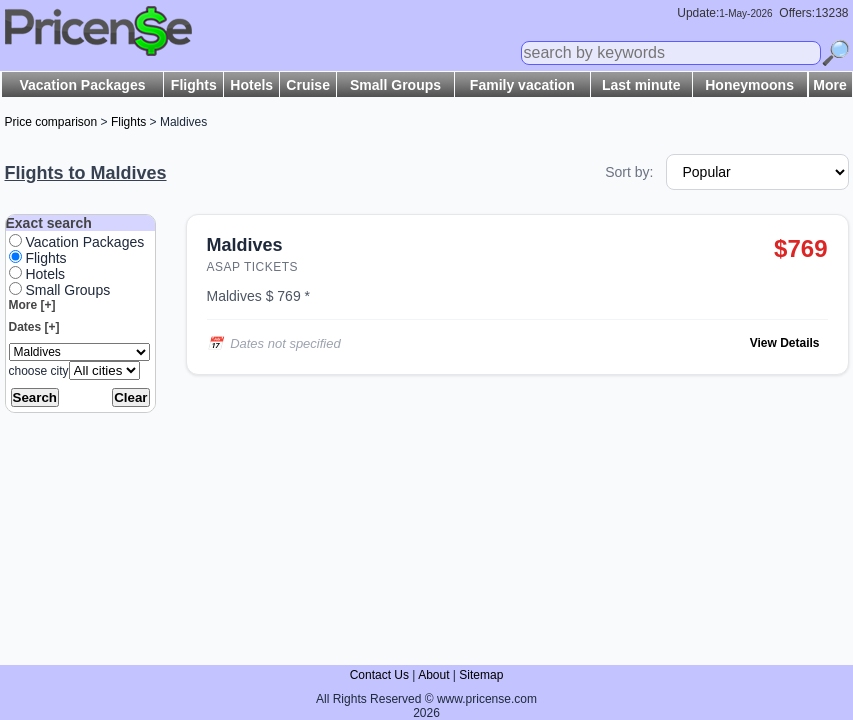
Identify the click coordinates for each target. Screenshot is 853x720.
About (433, 675)
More (829, 85)
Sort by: (629, 172)
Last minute (641, 85)
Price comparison (51, 122)
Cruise (308, 85)
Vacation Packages (82, 85)
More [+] (32, 305)
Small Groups (395, 85)
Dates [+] (34, 327)
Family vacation (522, 85)
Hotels (251, 85)
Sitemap (481, 675)
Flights (194, 85)
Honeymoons (749, 85)
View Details (785, 343)
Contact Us (379, 675)
